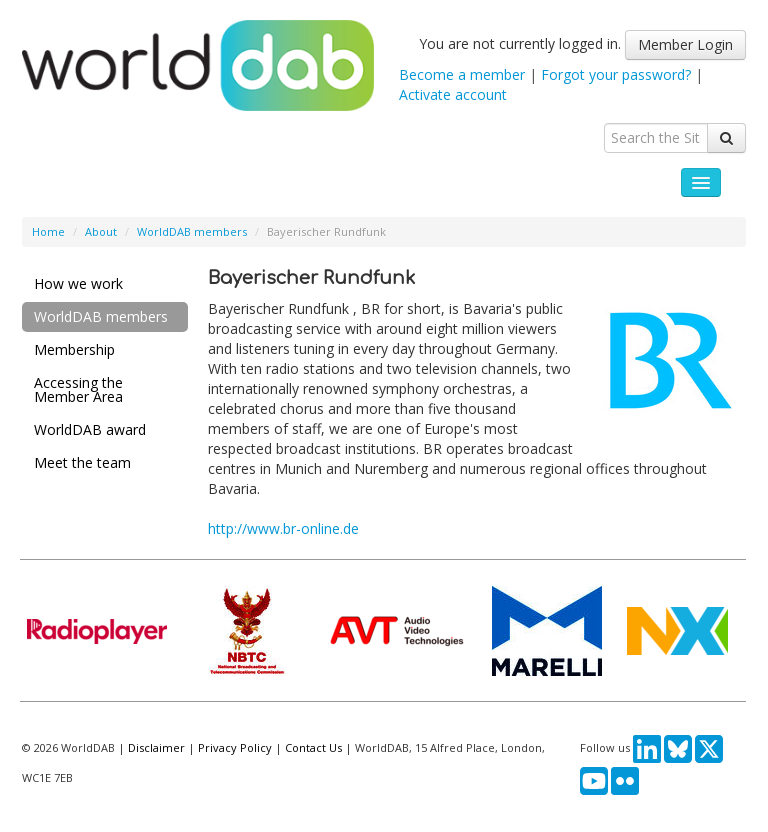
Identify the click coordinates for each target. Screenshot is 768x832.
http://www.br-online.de (283, 528)
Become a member (462, 74)
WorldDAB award (90, 429)
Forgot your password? (616, 74)
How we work (78, 283)
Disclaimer (156, 747)
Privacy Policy (235, 747)
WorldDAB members (192, 231)
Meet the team (82, 462)
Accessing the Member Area (78, 389)
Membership (74, 349)
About (101, 231)
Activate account (453, 94)
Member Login (685, 44)
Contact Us (313, 747)
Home (48, 231)
